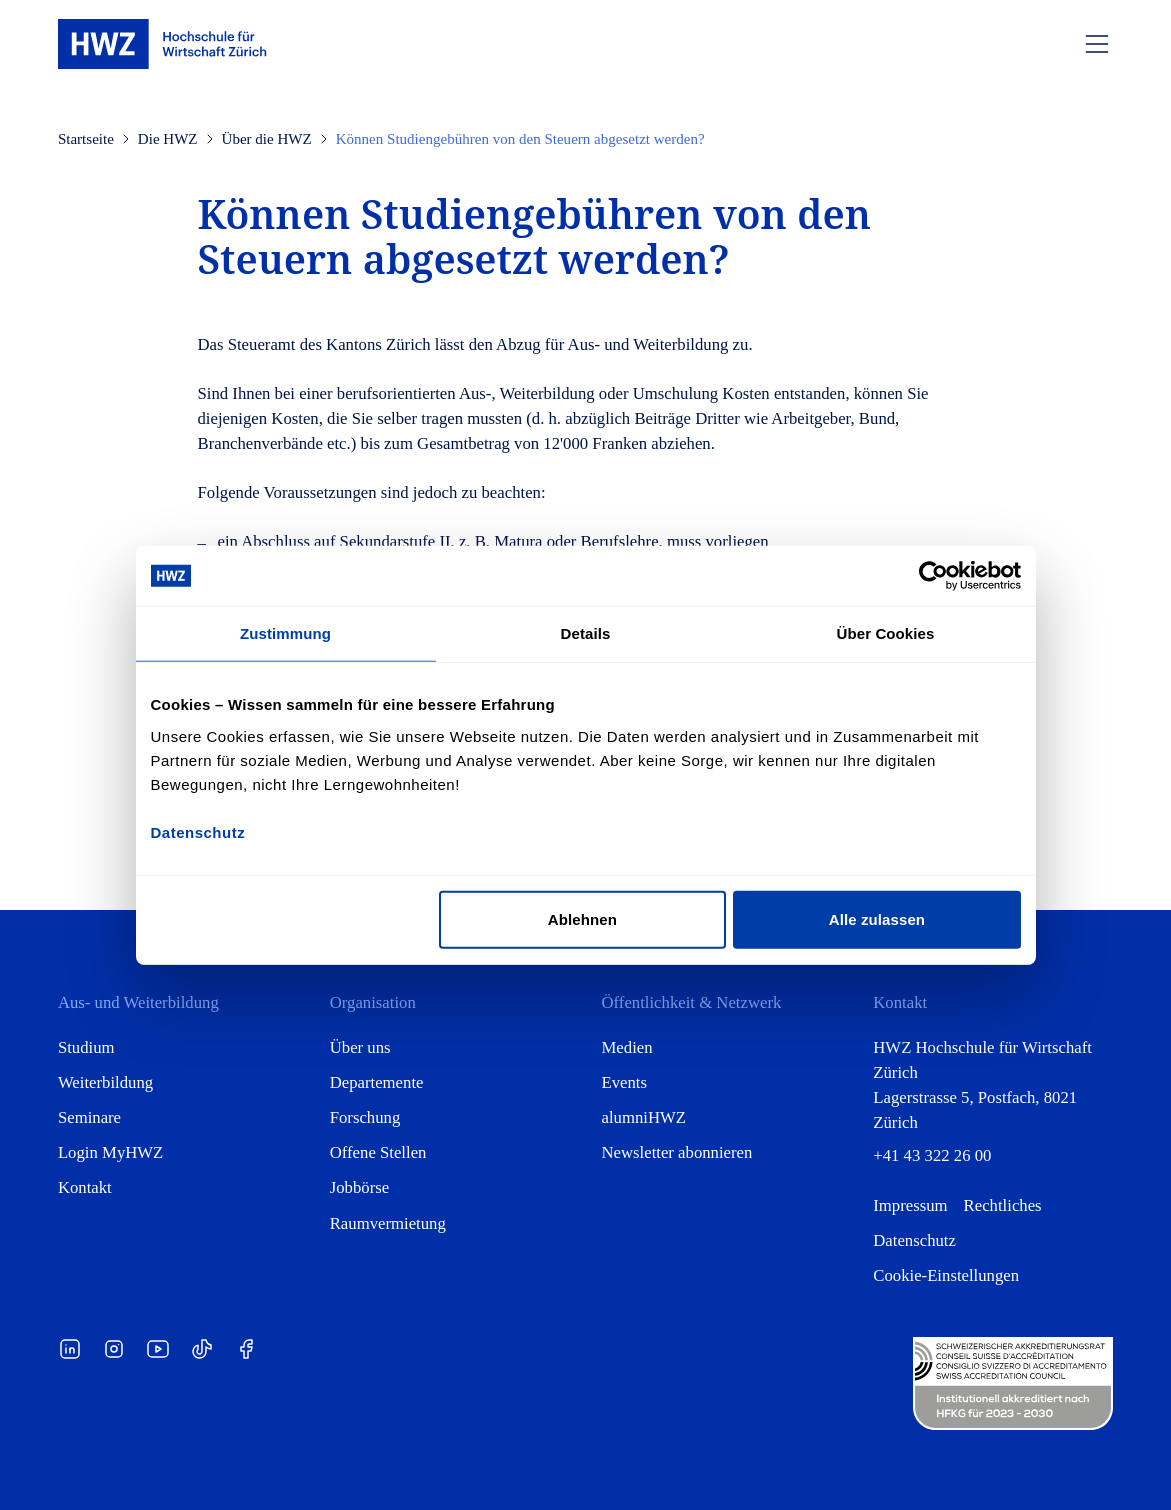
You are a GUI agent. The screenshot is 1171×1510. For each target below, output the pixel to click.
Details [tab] (586, 633)
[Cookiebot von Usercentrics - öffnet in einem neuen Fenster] (933, 576)
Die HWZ (168, 139)
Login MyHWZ (110, 1152)
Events (625, 1082)
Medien (627, 1047)
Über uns (360, 1047)
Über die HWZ (267, 139)
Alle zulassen (877, 918)
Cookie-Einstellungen (946, 1275)
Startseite (86, 139)
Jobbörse (359, 1187)
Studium (86, 1047)
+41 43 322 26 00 (932, 1155)
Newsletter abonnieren (677, 1152)
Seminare (89, 1117)
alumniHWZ (644, 1117)
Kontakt (85, 1187)
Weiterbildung (105, 1082)
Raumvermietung (388, 1223)
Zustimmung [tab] (285, 633)
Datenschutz (914, 1240)
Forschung (365, 1117)
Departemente (377, 1082)
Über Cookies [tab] (886, 633)
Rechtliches (1003, 1205)
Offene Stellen (378, 1152)
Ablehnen (582, 918)
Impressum (910, 1205)
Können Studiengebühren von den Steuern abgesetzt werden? (520, 139)
